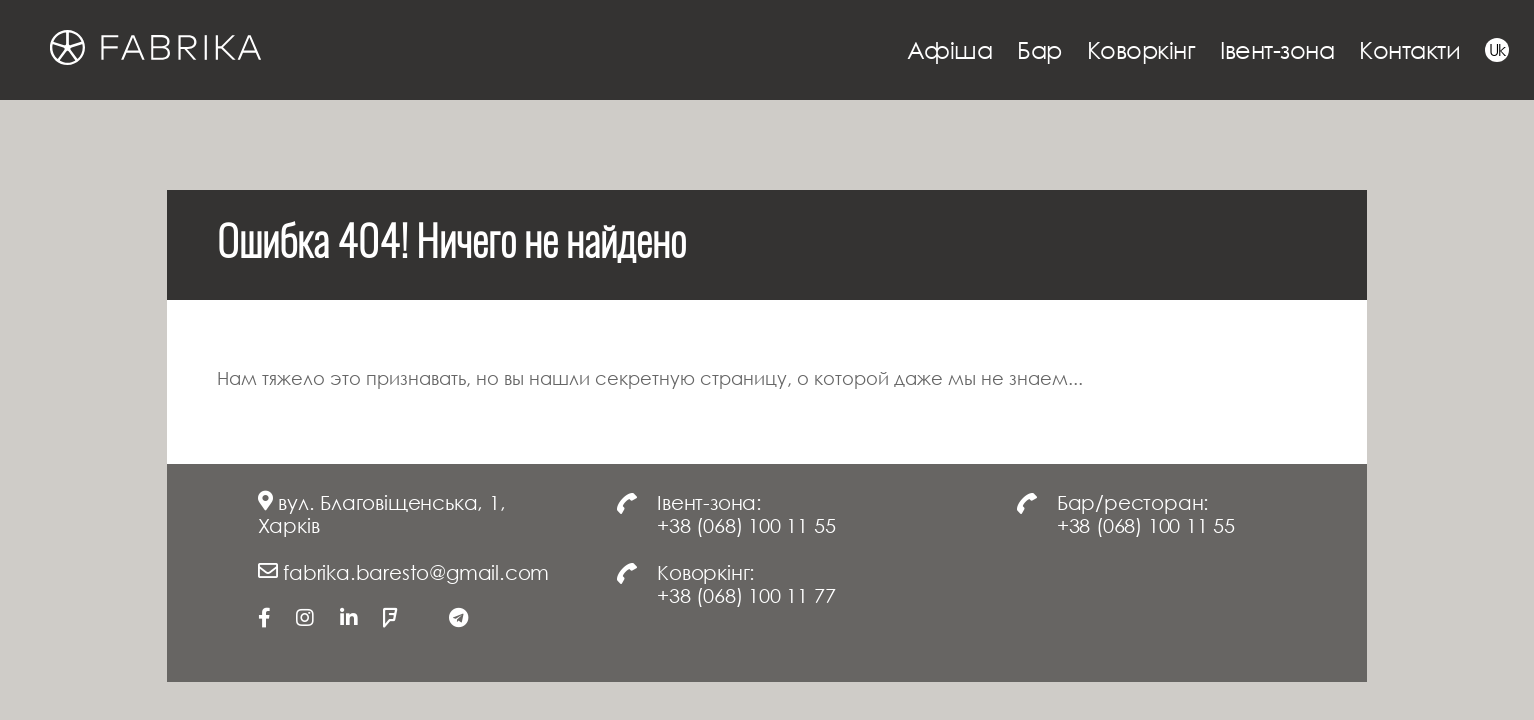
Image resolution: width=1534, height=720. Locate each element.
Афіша (950, 49)
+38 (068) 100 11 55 (746, 525)
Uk (1497, 50)
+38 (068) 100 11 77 (746, 595)
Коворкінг (1141, 49)
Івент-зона (1277, 49)
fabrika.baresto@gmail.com (416, 572)
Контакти (1409, 49)
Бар (1039, 49)
